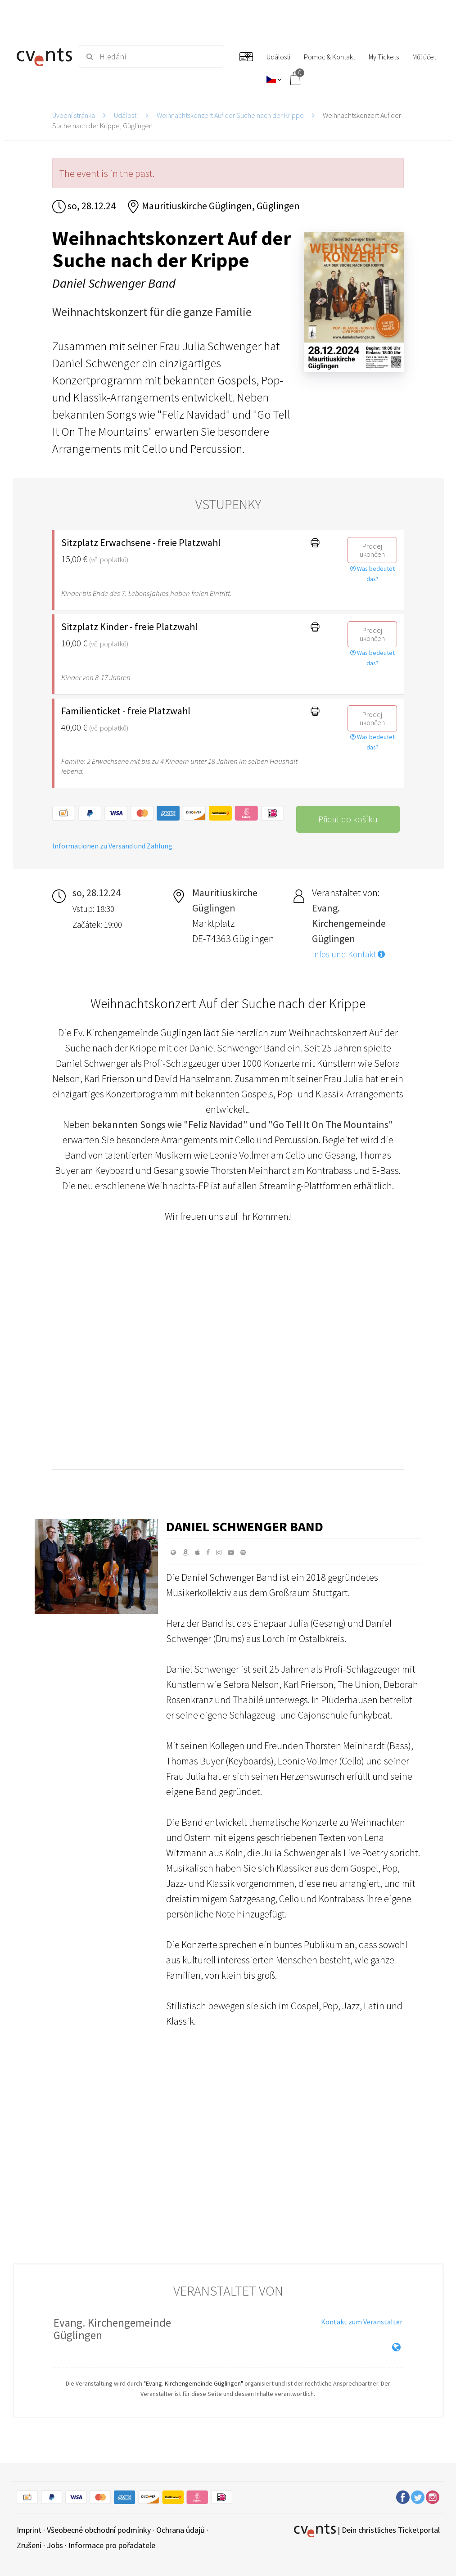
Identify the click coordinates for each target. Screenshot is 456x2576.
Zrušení (29, 2545)
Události (126, 115)
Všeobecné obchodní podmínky (99, 2530)
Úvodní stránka (73, 115)
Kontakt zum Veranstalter (361, 2321)
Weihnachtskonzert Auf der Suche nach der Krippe (230, 115)
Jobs (55, 2545)
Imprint (29, 2530)
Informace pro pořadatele (111, 2545)
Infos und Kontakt (348, 954)
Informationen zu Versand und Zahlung (112, 845)
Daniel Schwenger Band (244, 1526)
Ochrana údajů (180, 2530)
